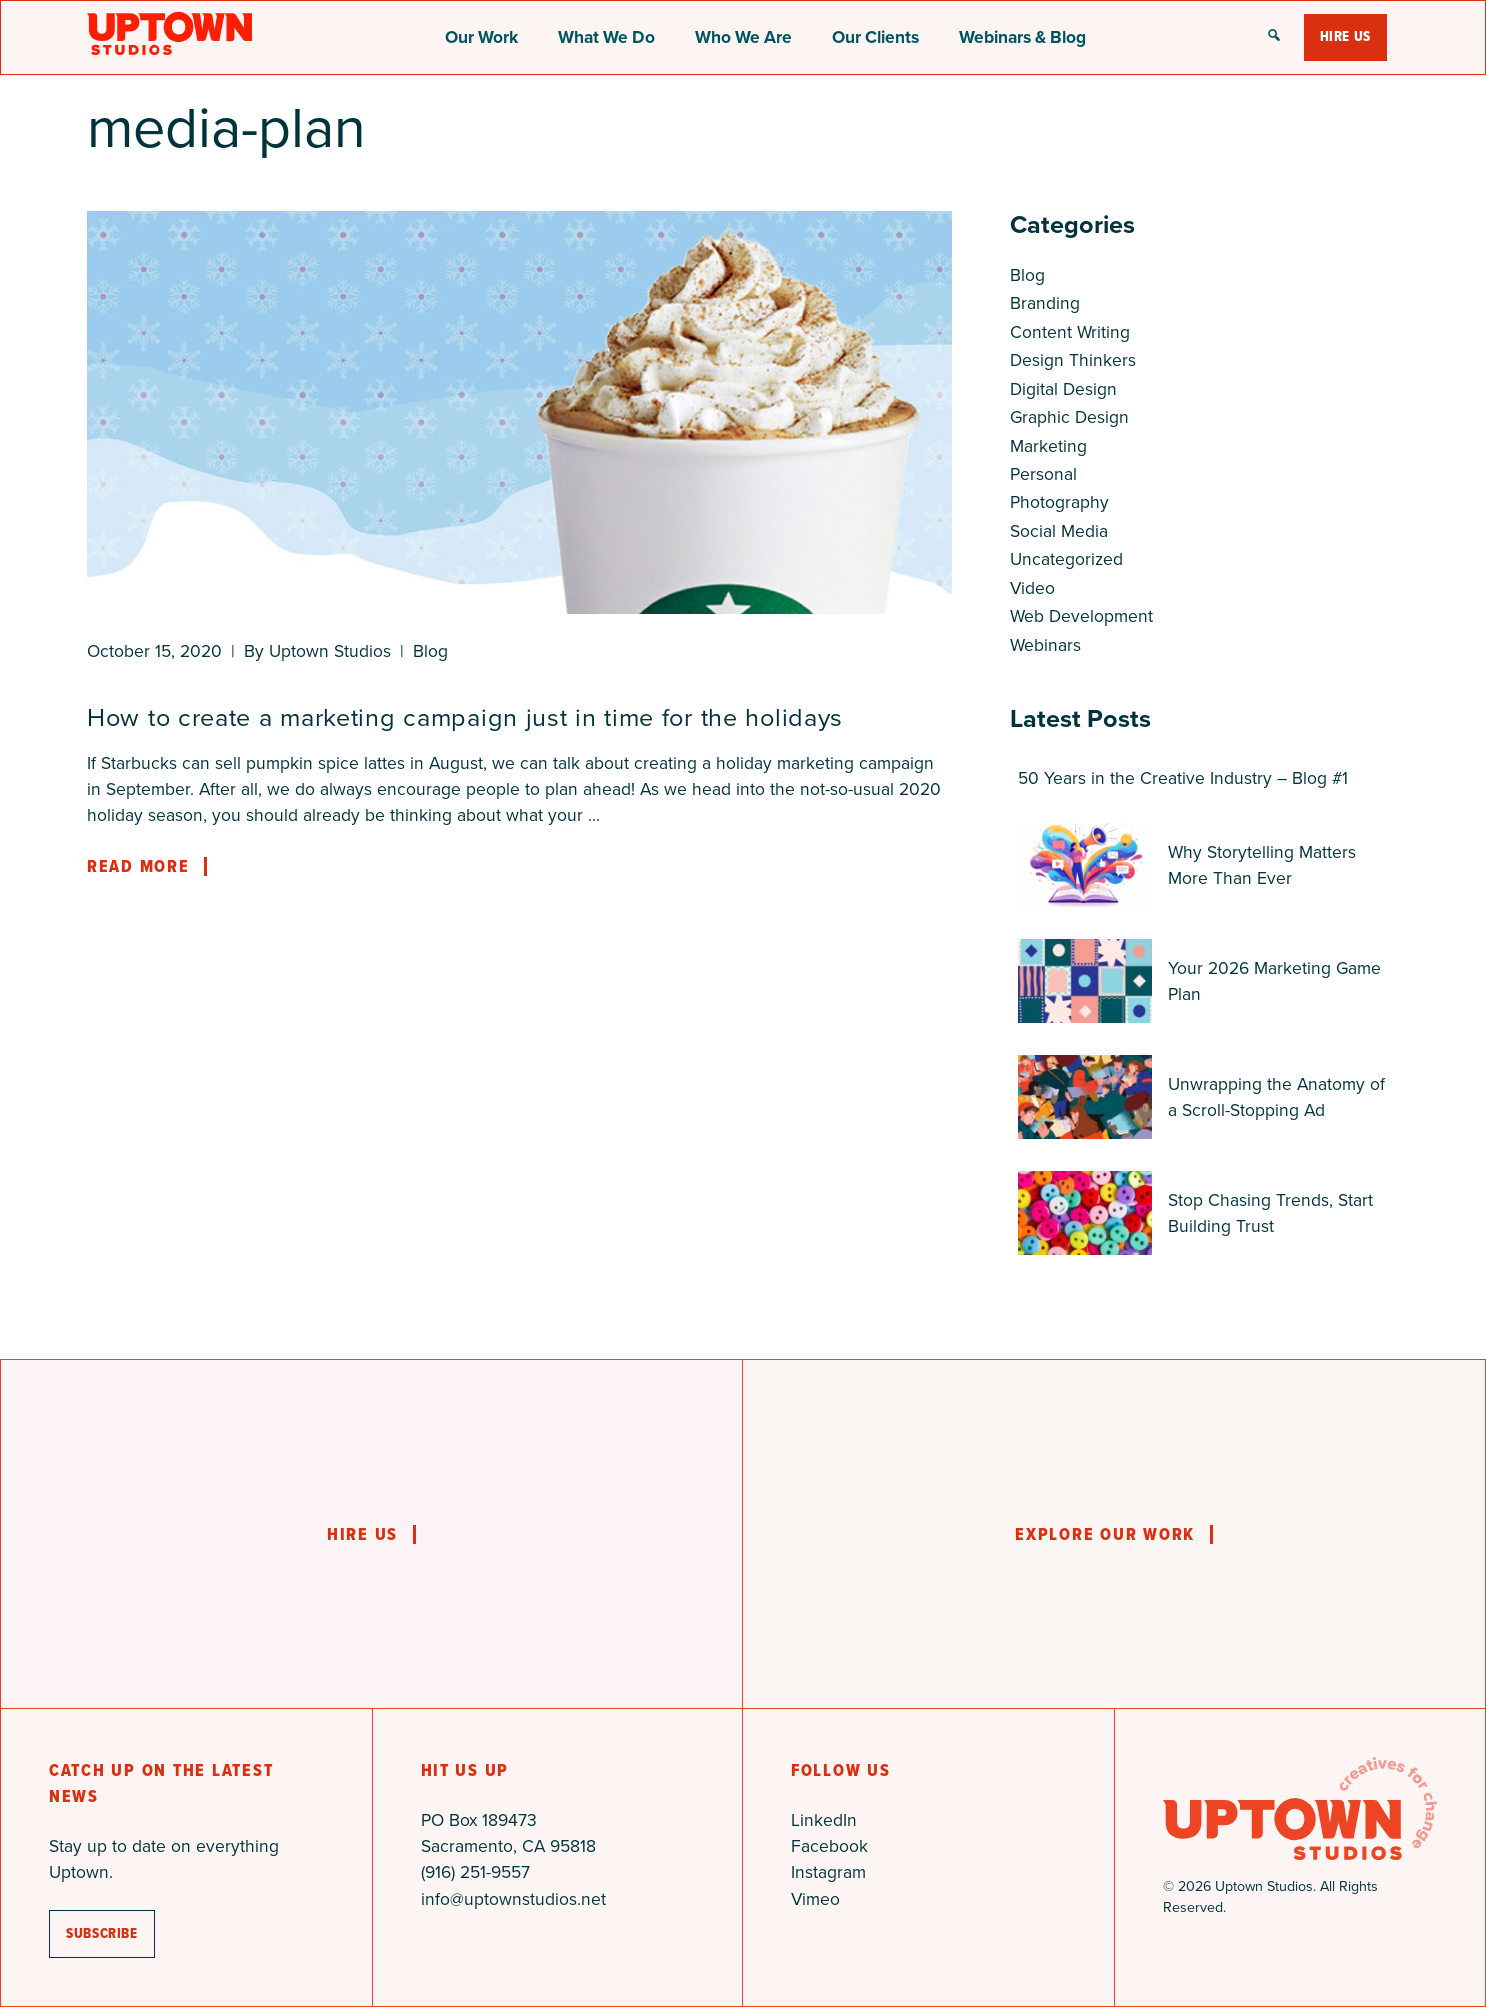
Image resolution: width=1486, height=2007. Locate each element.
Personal (1043, 474)
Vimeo (815, 1899)
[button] (1274, 37)
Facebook (829, 1846)
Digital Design (1063, 389)
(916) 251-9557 (475, 1872)
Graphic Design (1069, 417)
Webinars (1045, 645)
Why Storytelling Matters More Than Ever (1262, 865)
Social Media (1059, 531)
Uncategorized (1066, 559)
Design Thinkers (1073, 360)
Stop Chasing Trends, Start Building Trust (1270, 1213)
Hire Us (1345, 36)
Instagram (828, 1872)
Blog (430, 651)
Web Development (1081, 616)
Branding (1045, 303)
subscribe (102, 1933)
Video (1032, 588)
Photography (1059, 502)
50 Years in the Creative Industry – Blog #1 (1183, 778)
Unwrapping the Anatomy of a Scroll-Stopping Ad (1276, 1097)
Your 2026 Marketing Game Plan (1274, 981)
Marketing (1048, 446)
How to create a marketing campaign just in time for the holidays (465, 717)
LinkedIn (824, 1820)
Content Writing (1070, 332)
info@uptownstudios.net (513, 1899)
